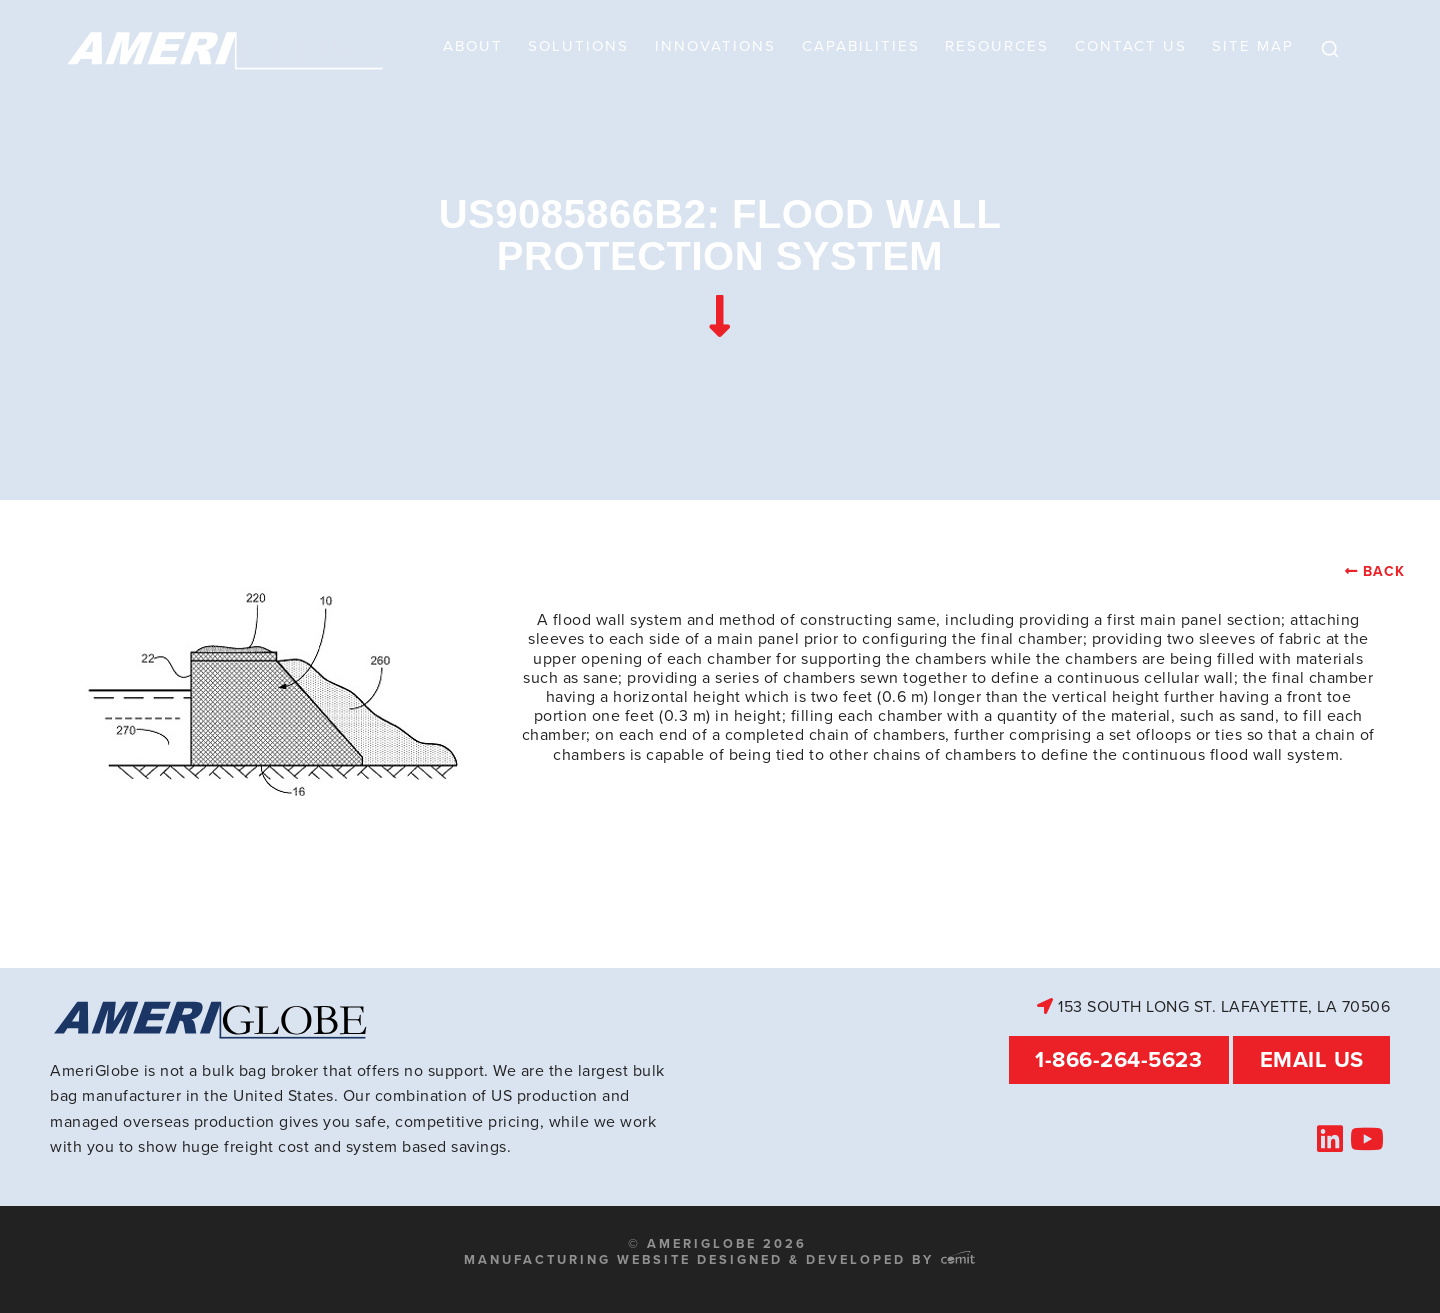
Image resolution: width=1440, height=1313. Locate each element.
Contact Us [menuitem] (1131, 46)
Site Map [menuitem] (1253, 46)
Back (1384, 571)
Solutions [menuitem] (578, 46)
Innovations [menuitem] (715, 46)
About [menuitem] (473, 46)
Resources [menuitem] (997, 46)
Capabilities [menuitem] (861, 46)
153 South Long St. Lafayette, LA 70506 (1213, 1006)
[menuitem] (1330, 50)
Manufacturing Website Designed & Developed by (719, 1259)
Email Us (1312, 1059)
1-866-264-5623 (1118, 1059)
